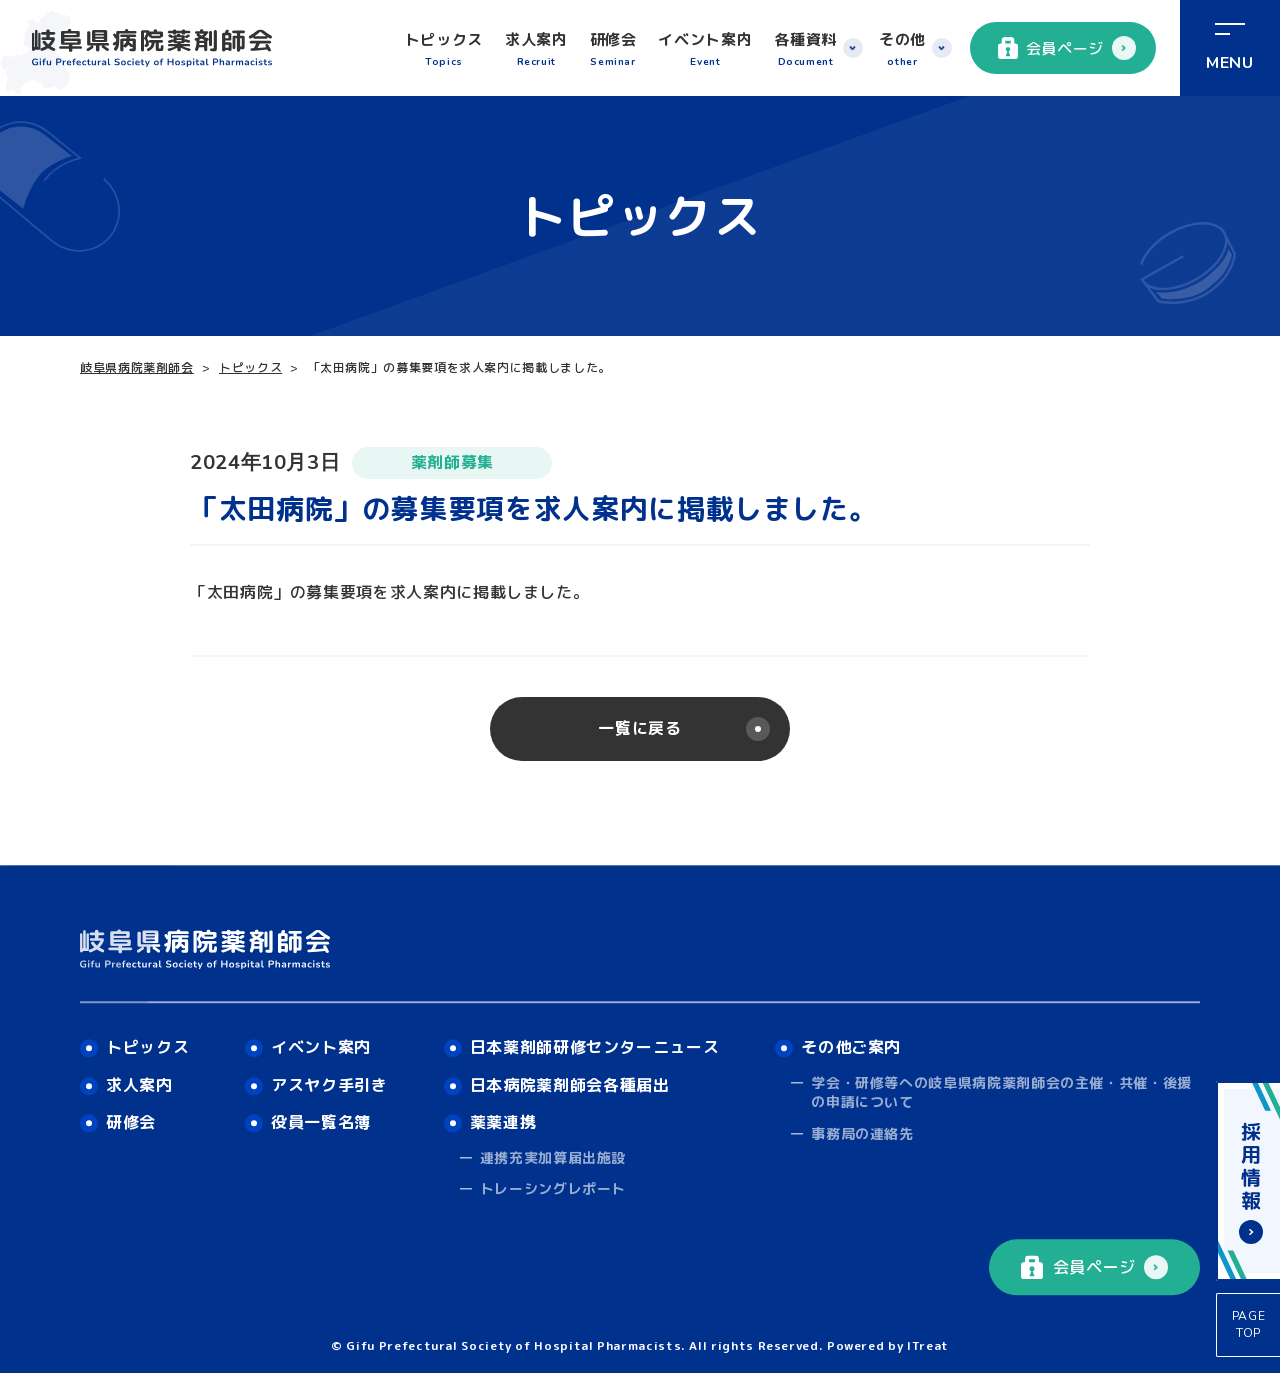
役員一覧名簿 (321, 1123)
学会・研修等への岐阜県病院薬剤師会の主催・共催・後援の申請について (1001, 1092)
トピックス (444, 50)
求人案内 (536, 50)
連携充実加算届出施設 (553, 1157)
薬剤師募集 (452, 462)
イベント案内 (705, 50)
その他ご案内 (851, 1047)
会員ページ (1051, 48)
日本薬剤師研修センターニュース (595, 1047)
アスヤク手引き (329, 1085)
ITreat (928, 1345)
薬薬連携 (503, 1123)
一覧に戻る (639, 728)
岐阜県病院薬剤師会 (137, 367)
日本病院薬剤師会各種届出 (570, 1085)
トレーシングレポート (553, 1189)
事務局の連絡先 (862, 1133)
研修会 (613, 50)
